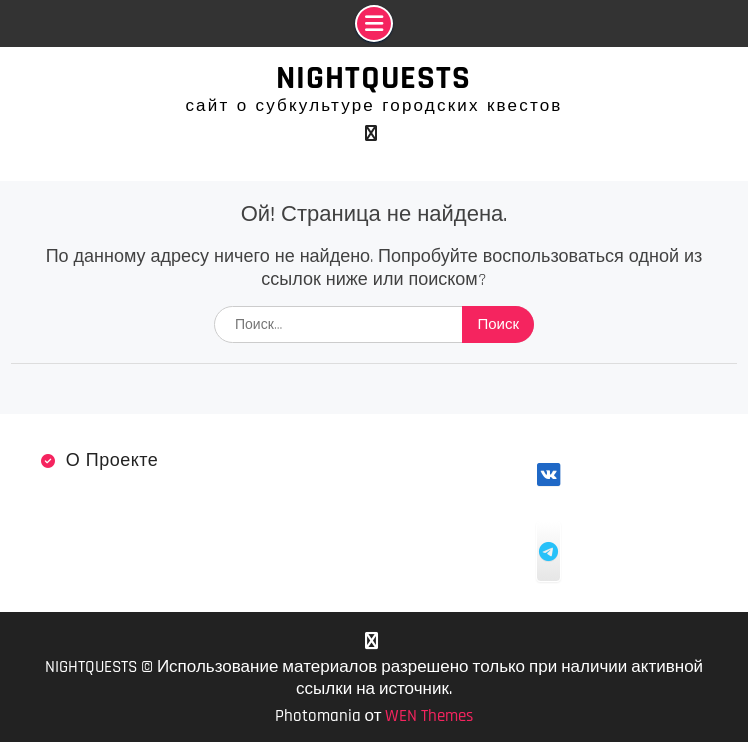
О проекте (112, 460)
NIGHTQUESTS (373, 78)
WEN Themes (429, 716)
